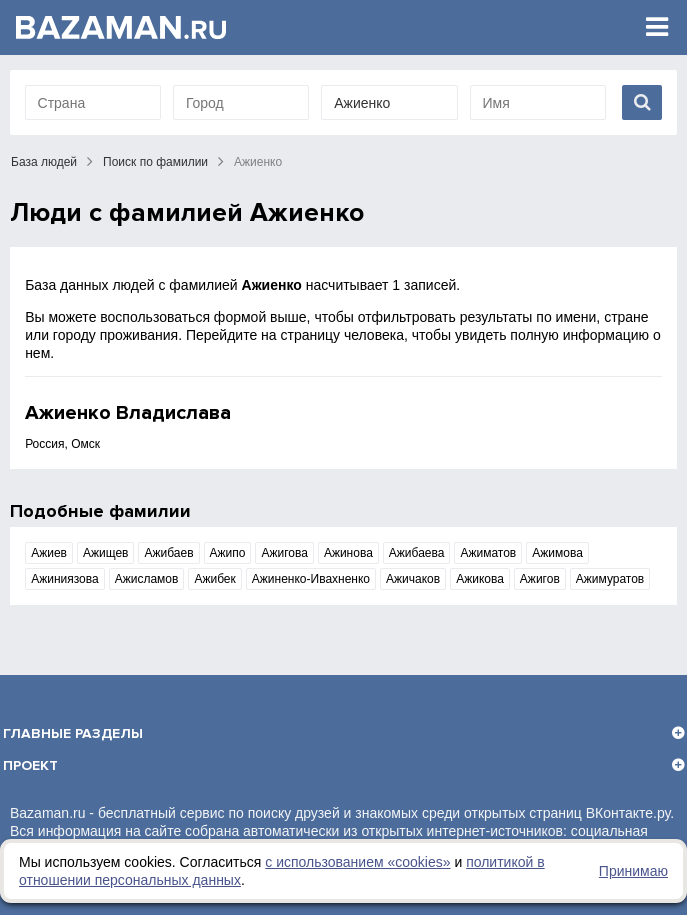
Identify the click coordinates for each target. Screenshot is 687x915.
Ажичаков (413, 579)
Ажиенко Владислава (128, 413)
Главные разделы (73, 733)
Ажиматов (488, 553)
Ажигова (284, 553)
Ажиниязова (65, 579)
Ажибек (214, 579)
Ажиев (49, 553)
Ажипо (228, 553)
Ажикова (480, 579)
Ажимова (557, 553)
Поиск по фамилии (155, 162)
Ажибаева (417, 553)
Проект (30, 765)
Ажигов (540, 579)
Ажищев (106, 553)
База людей (44, 162)
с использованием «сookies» (357, 862)
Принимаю (633, 871)
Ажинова (348, 553)
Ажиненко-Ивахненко (311, 579)
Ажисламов (147, 579)
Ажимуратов (610, 579)
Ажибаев (168, 553)
